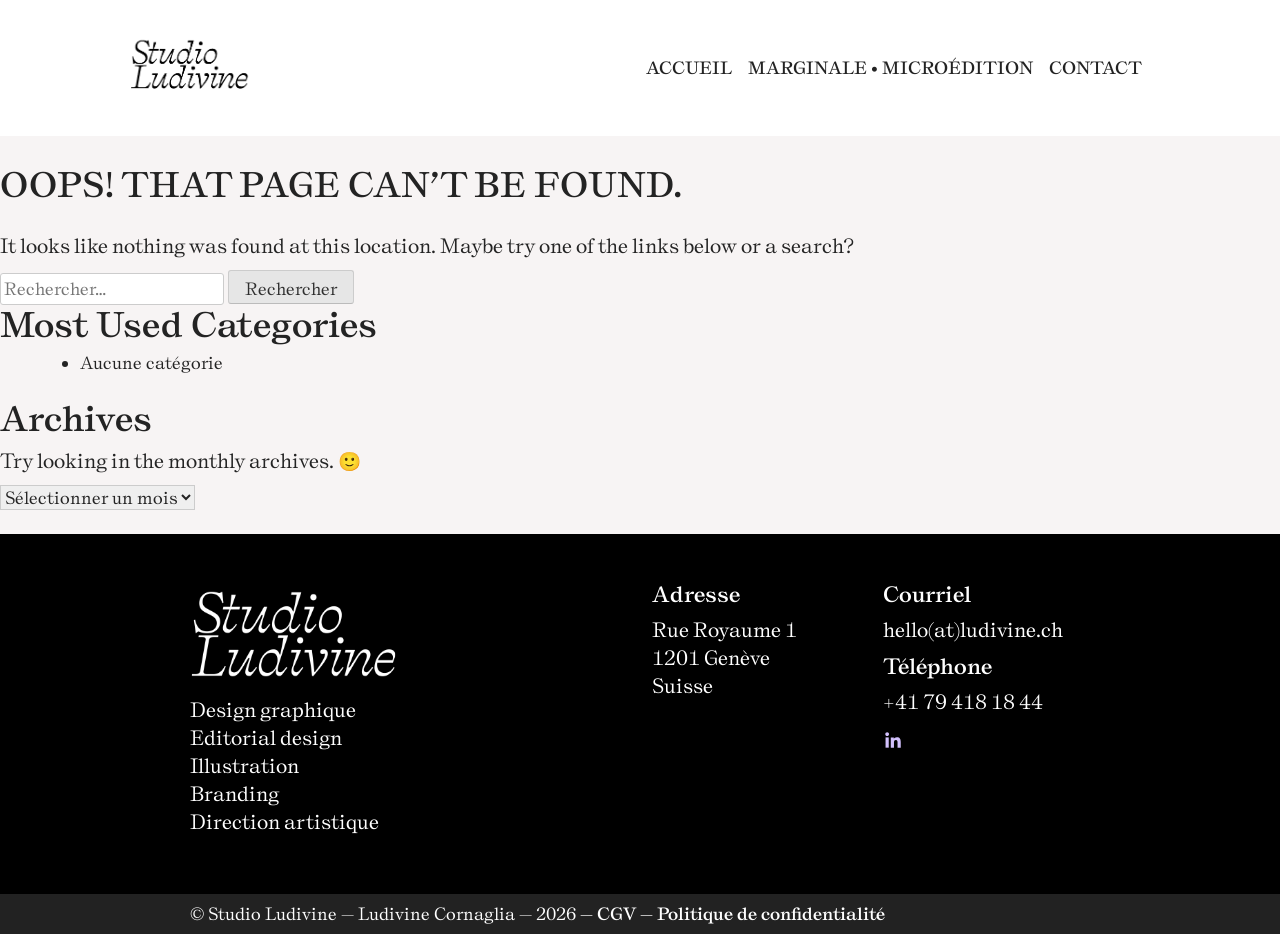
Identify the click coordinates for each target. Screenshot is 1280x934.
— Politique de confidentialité (762, 913)
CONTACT (1095, 67)
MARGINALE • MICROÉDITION (890, 67)
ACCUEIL (689, 67)
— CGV (608, 913)
